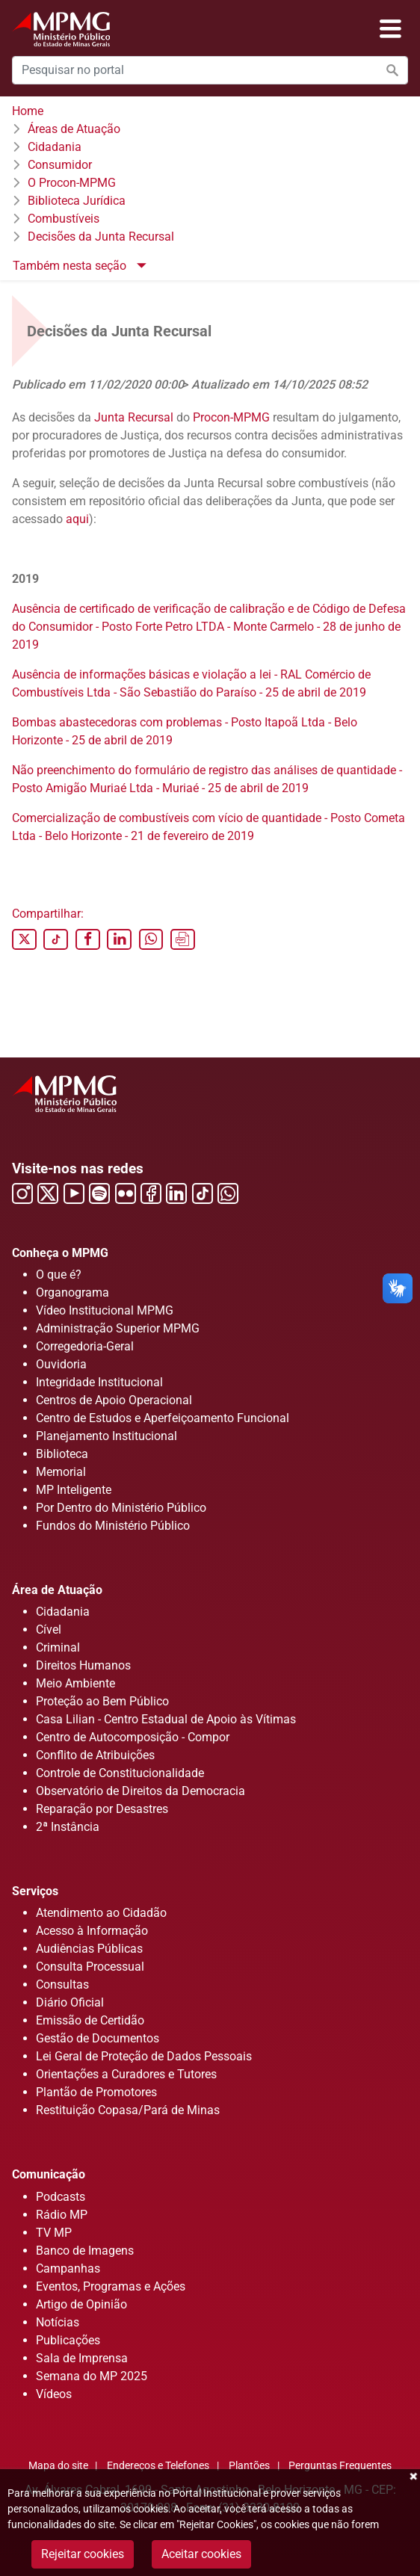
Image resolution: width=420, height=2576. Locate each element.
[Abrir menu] (390, 29)
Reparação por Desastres (102, 1809)
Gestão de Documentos (97, 2038)
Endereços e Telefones (158, 2465)
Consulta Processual (90, 1966)
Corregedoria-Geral (85, 1346)
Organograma (72, 1292)
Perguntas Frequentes (340, 2465)
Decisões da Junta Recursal (101, 236)
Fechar (412, 2476)
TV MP (54, 2233)
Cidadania (54, 147)
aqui (77, 519)
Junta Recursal (133, 417)
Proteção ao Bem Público (102, 1701)
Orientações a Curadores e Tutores (126, 2074)
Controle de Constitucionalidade (120, 1773)
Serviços (35, 1891)
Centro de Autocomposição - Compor (132, 1737)
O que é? (58, 1274)
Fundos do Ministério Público (113, 1526)
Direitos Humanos (83, 1665)
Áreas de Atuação (74, 129)
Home (27, 111)
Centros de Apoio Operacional (114, 1400)
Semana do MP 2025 (91, 2376)
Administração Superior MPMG (118, 1328)
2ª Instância (67, 1827)
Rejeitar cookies (82, 2554)
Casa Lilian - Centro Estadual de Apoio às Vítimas (166, 1719)
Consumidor (60, 165)
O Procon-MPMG (72, 183)
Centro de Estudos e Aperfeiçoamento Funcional (162, 1418)
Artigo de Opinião (81, 2304)
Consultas (62, 1984)
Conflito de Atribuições (95, 1755)
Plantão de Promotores (96, 2092)
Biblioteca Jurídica (77, 201)
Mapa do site (58, 2465)
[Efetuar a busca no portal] (392, 70)
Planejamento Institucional (106, 1436)
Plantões (249, 2465)
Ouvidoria (61, 1364)
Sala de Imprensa (82, 2358)
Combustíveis (63, 218)
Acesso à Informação (92, 1931)
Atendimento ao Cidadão (101, 1913)
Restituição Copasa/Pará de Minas (128, 2110)
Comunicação (48, 2174)
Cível (48, 1629)
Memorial (61, 1472)
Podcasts (60, 2197)
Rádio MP (61, 2215)
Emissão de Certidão (90, 2020)
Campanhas (68, 2268)
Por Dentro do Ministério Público (121, 1508)
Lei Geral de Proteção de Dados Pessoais (144, 2056)
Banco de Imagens (85, 2250)
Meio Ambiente (75, 1683)
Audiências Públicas (89, 1949)
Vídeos (54, 2394)
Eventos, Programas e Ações (110, 2286)
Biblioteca (62, 1454)
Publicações (68, 2340)
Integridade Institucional (99, 1382)
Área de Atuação (57, 1590)
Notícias (57, 2322)
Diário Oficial (70, 2002)
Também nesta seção (71, 266)
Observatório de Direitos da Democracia (140, 1791)
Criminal (58, 1647)
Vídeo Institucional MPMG (104, 1310)
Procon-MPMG (231, 417)
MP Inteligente (73, 1490)
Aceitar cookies (201, 2554)
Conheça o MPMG (60, 1253)
